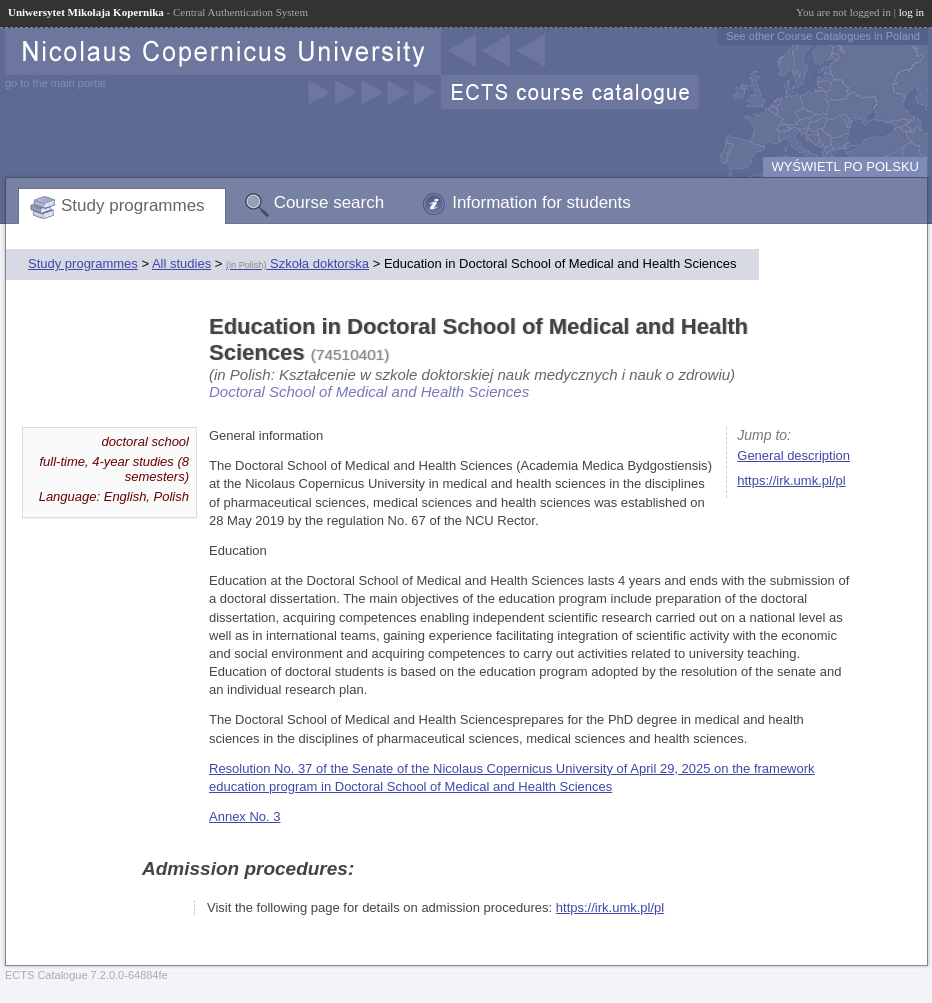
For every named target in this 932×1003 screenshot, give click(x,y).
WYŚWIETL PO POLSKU (845, 166)
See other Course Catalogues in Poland (823, 36)
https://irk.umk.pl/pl (791, 480)
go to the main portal (55, 83)
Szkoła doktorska (297, 263)
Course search (329, 202)
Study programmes (133, 205)
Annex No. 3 (245, 816)
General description (793, 455)
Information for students (541, 202)
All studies (181, 263)
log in (911, 12)
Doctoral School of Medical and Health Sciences (369, 391)
